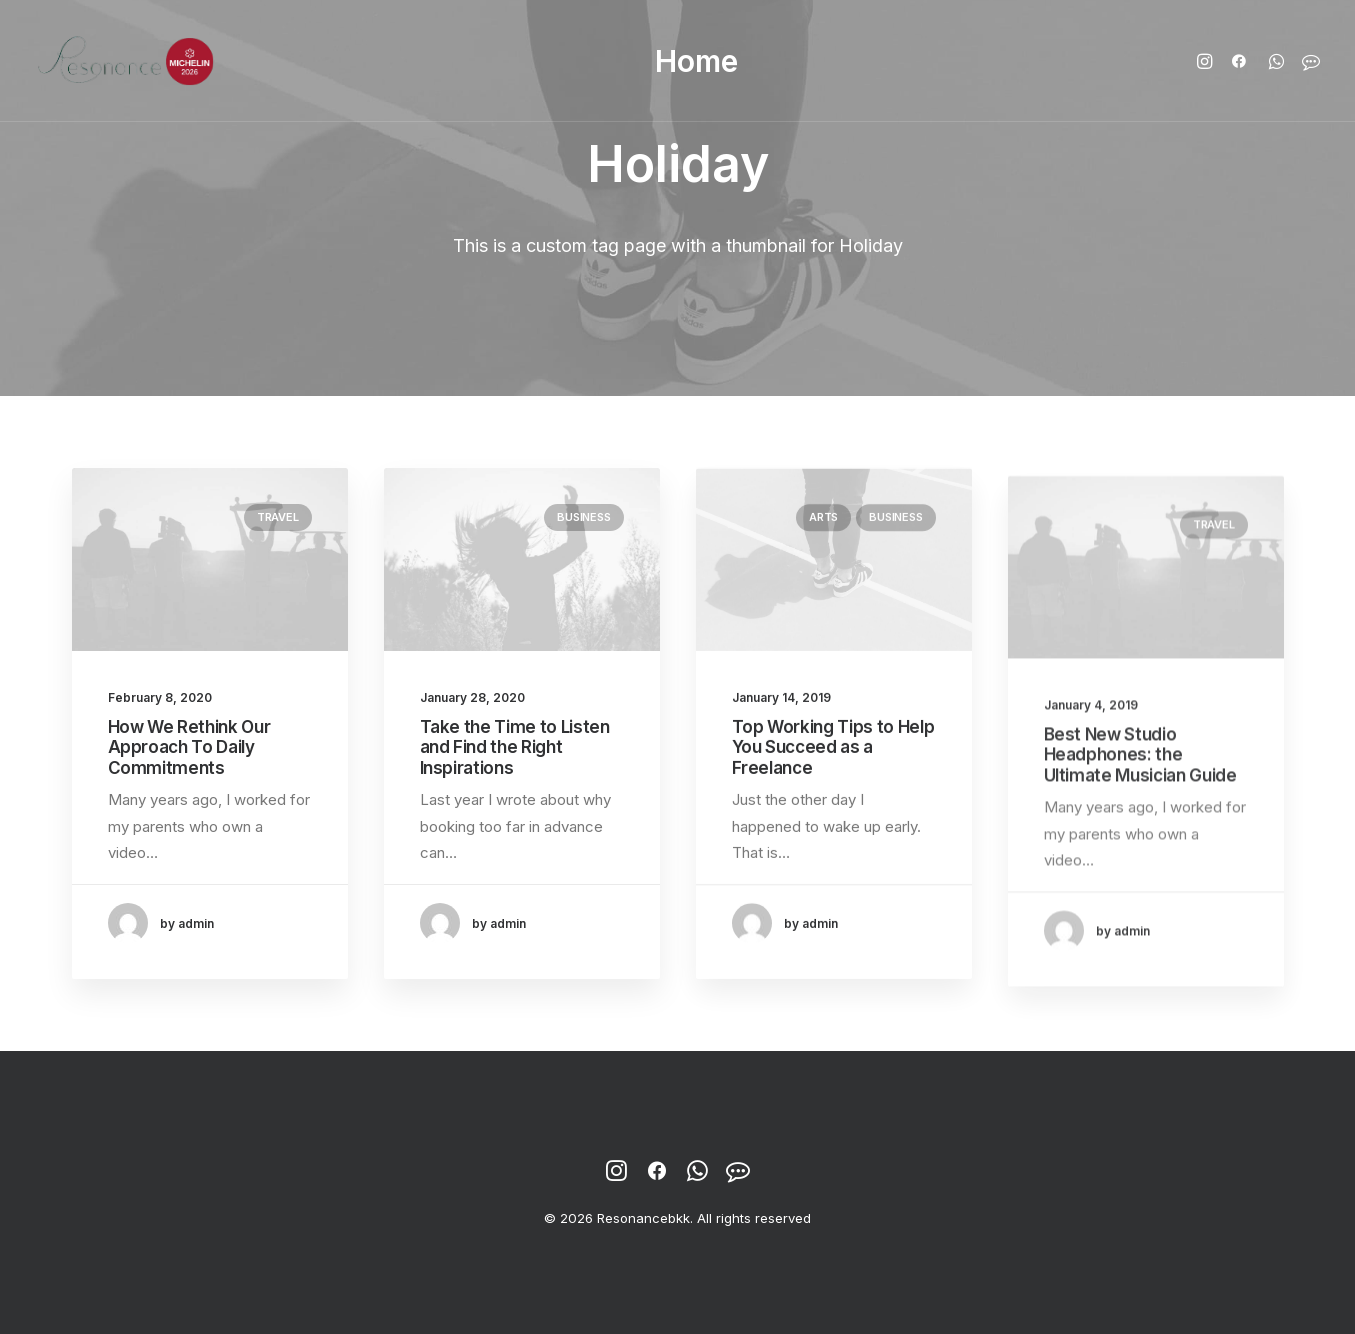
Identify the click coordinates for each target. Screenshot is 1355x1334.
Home (696, 61)
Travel (278, 517)
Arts (823, 534)
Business (583, 517)
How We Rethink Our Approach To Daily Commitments (189, 747)
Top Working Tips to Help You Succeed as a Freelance (833, 764)
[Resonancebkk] (126, 61)
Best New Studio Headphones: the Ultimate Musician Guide (1140, 806)
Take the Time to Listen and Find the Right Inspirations (515, 747)
